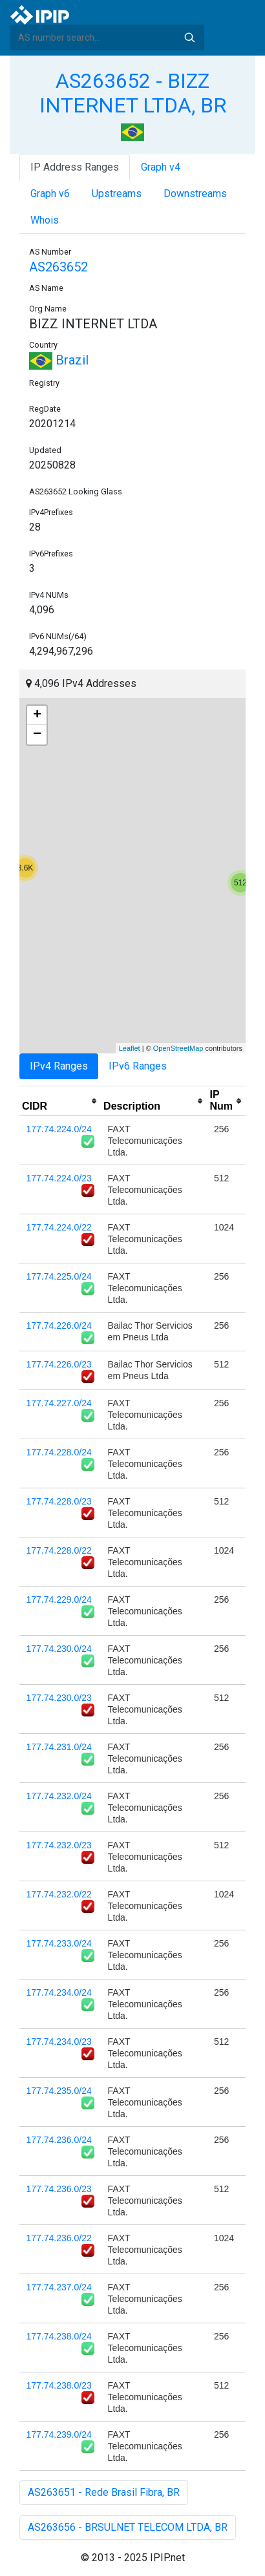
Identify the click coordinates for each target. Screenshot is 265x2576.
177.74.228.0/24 (59, 1452)
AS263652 (58, 267)
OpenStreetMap (178, 1048)
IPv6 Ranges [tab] (138, 1066)
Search (189, 37)
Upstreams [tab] (117, 193)
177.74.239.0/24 (59, 2434)
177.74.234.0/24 (59, 1992)
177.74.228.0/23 (59, 1501)
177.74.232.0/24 (59, 1796)
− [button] (37, 734)
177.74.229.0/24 (59, 1599)
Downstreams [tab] (195, 193)
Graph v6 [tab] (50, 193)
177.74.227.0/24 (59, 1403)
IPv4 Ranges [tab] (59, 1066)
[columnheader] (60, 1101)
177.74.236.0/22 (59, 2238)
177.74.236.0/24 (59, 2140)
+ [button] (37, 715)
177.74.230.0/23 (59, 1698)
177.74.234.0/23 (59, 2041)
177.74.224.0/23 (59, 1178)
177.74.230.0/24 (59, 1648)
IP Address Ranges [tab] (74, 167)
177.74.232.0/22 (59, 1894)
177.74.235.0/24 (59, 2090)
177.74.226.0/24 (59, 1325)
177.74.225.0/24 (59, 1276)
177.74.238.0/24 (59, 2336)
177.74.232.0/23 (59, 1845)
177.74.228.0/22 (59, 1550)
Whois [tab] (44, 220)
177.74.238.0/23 (59, 2385)
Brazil (59, 360)
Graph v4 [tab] (160, 167)
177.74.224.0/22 (59, 1227)
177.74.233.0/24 (59, 1943)
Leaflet (129, 1048)
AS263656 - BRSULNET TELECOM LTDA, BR (128, 2527)
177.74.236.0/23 (59, 2189)
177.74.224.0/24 (59, 1129)
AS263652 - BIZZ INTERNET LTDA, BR (132, 93)
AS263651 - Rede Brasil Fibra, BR (104, 2492)
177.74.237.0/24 (59, 2287)
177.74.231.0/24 (59, 1747)
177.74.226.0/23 (59, 1364)
